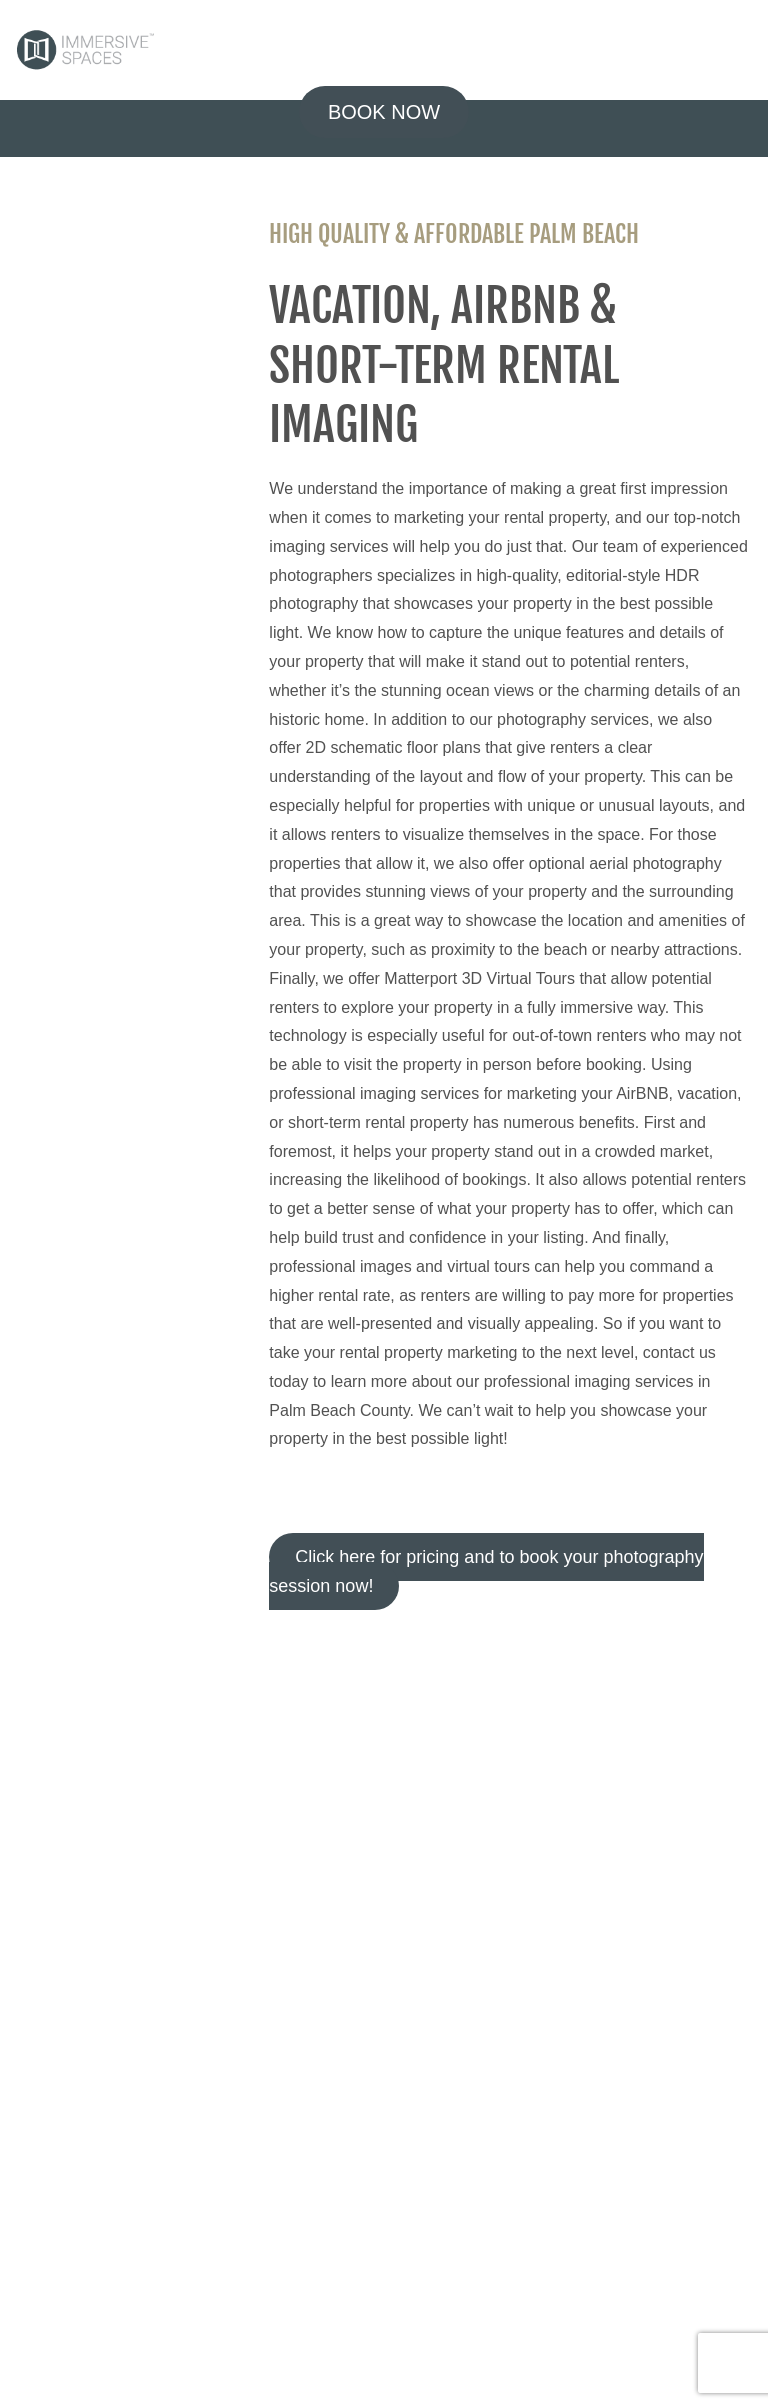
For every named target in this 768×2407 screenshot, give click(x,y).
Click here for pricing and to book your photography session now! (486, 1571)
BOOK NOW (384, 112)
